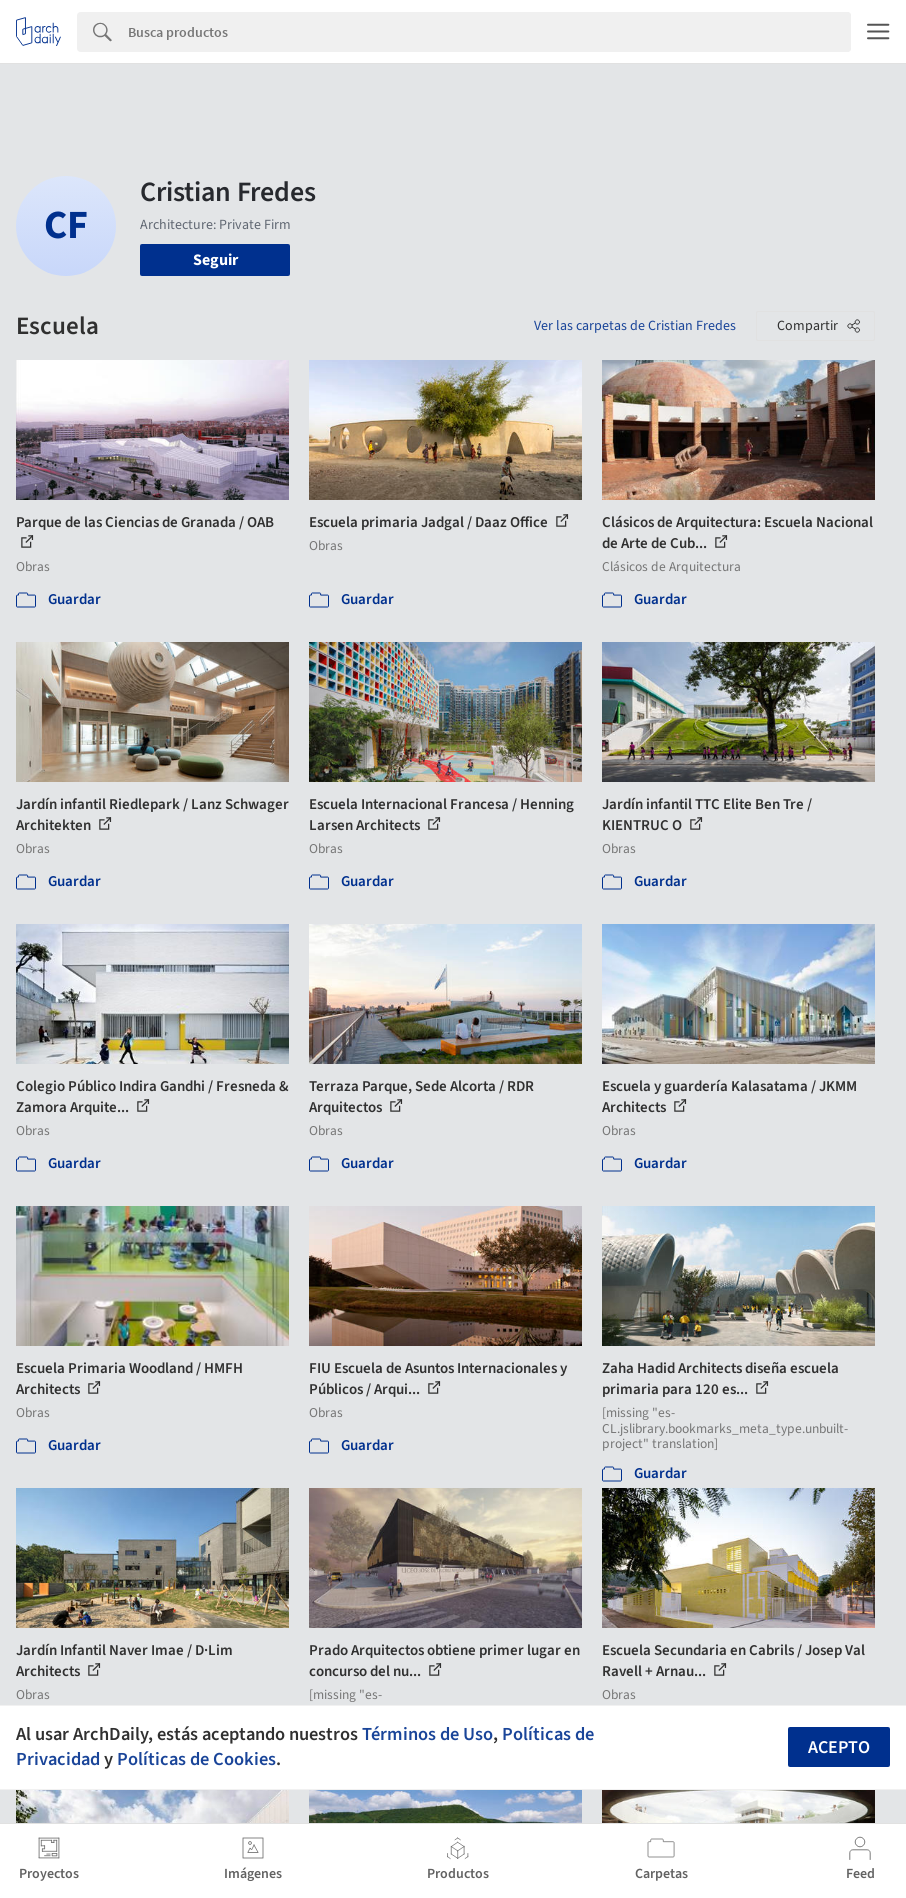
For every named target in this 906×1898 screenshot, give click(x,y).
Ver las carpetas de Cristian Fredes (635, 326)
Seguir (215, 260)
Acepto (839, 1747)
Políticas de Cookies (196, 1759)
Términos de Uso (427, 1734)
